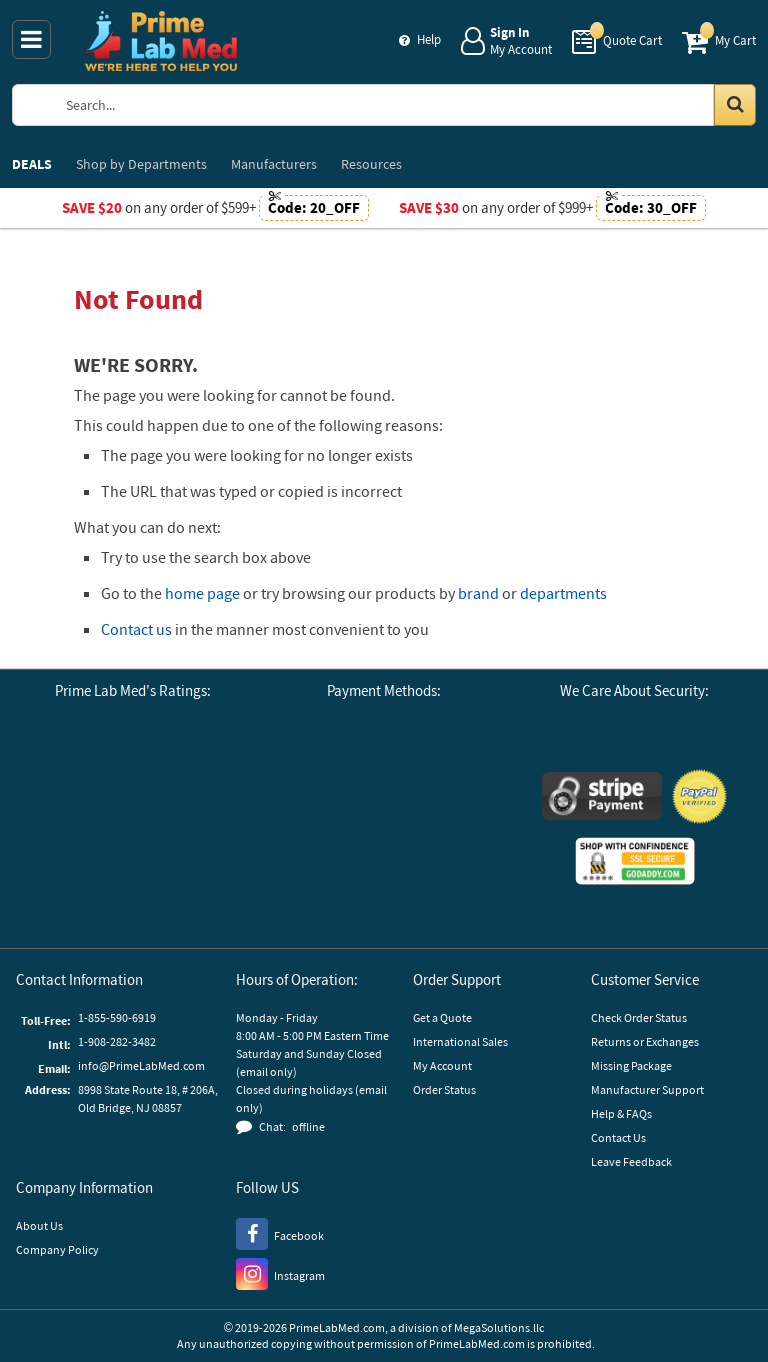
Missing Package (631, 1065)
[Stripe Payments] (602, 798)
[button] (188, 886)
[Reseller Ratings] (88, 885)
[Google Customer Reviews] (78, 772)
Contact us (136, 629)
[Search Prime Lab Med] (403, 105)
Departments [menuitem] (141, 164)
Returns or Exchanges (645, 1041)
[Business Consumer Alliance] (188, 772)
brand (478, 593)
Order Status (444, 1089)
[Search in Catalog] (735, 105)
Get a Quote (442, 1017)
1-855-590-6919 (117, 1017)
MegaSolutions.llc (499, 1327)
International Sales (460, 1041)
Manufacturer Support (647, 1089)
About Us (39, 1225)
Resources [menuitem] (371, 164)
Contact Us (618, 1137)
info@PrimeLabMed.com (141, 1065)
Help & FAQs (621, 1113)
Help (429, 39)
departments (563, 593)
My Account (442, 1065)
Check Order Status (639, 1017)
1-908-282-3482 (117, 1041)
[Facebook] (280, 1233)
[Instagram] (280, 1273)
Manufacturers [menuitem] (274, 164)
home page (202, 593)
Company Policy (57, 1249)
